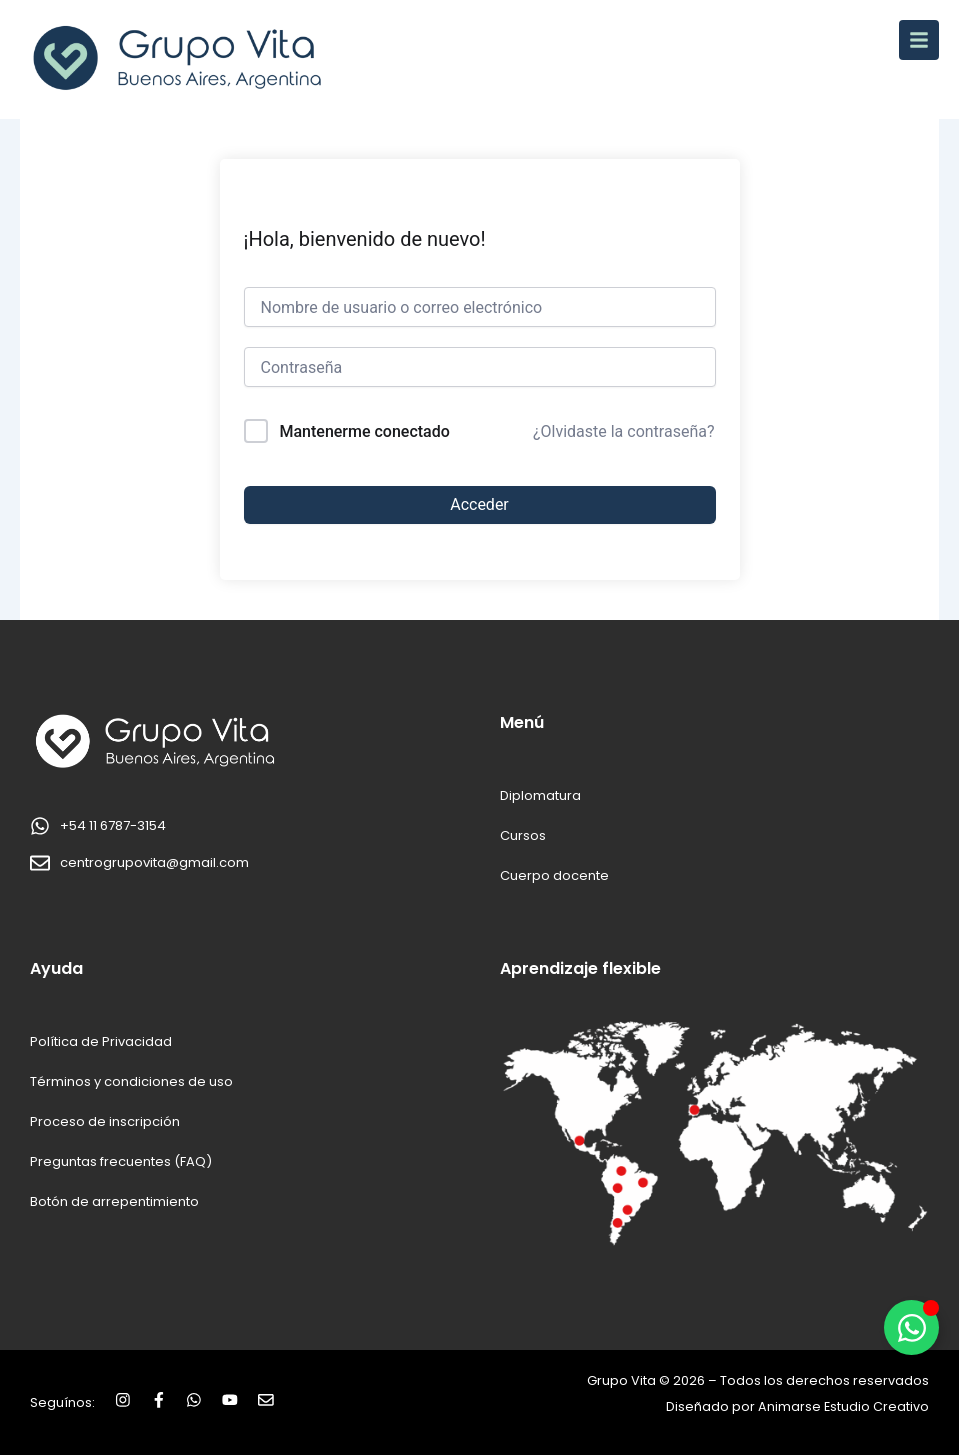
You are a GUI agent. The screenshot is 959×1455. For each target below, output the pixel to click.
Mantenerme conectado (364, 431)
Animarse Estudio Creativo (843, 1406)
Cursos (523, 835)
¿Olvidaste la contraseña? (624, 431)
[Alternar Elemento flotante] (911, 1327)
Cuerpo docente (554, 875)
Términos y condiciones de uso (131, 1081)
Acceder (479, 504)
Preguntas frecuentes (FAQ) (120, 1161)
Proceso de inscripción (105, 1121)
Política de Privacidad (101, 1041)
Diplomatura (540, 795)
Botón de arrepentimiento (114, 1201)
